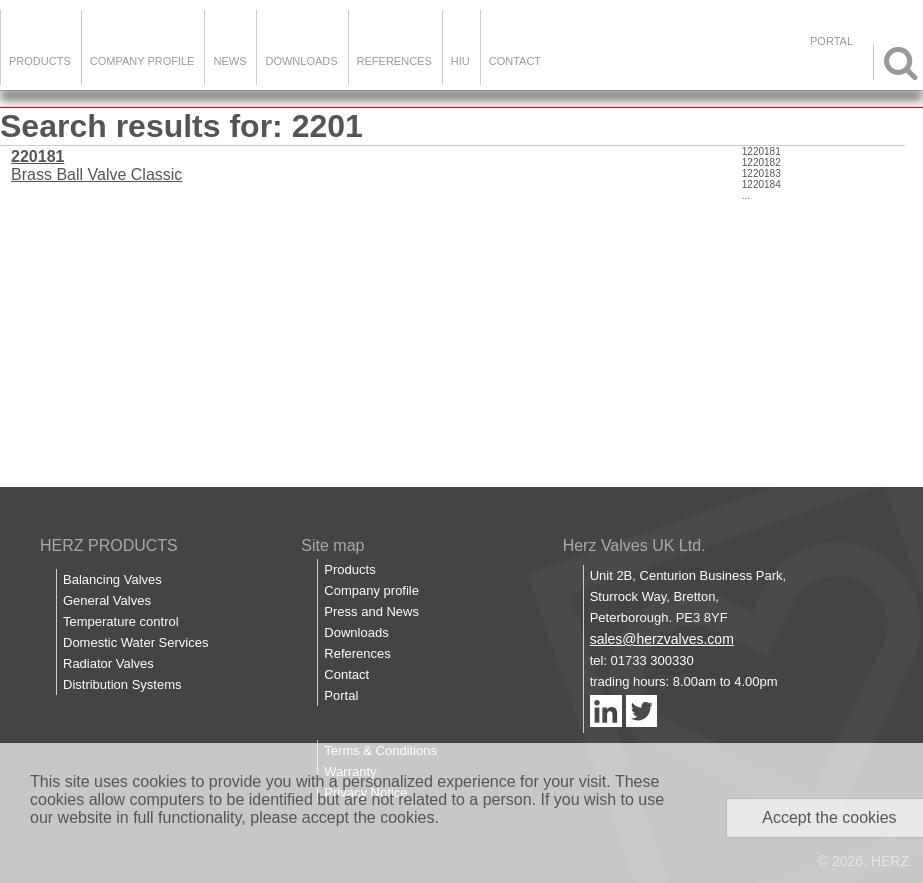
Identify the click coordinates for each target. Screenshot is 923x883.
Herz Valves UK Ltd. (634, 545)
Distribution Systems (122, 684)
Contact (515, 61)
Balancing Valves (112, 579)
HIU (460, 61)
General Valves (107, 600)
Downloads (301, 61)
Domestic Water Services (135, 642)
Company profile (371, 590)
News (229, 61)
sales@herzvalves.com (662, 639)
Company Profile (142, 61)
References (394, 61)
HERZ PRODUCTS (109, 545)
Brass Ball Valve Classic (96, 165)
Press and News (371, 611)
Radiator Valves (108, 663)
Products (40, 61)
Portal (341, 695)
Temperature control (121, 621)
